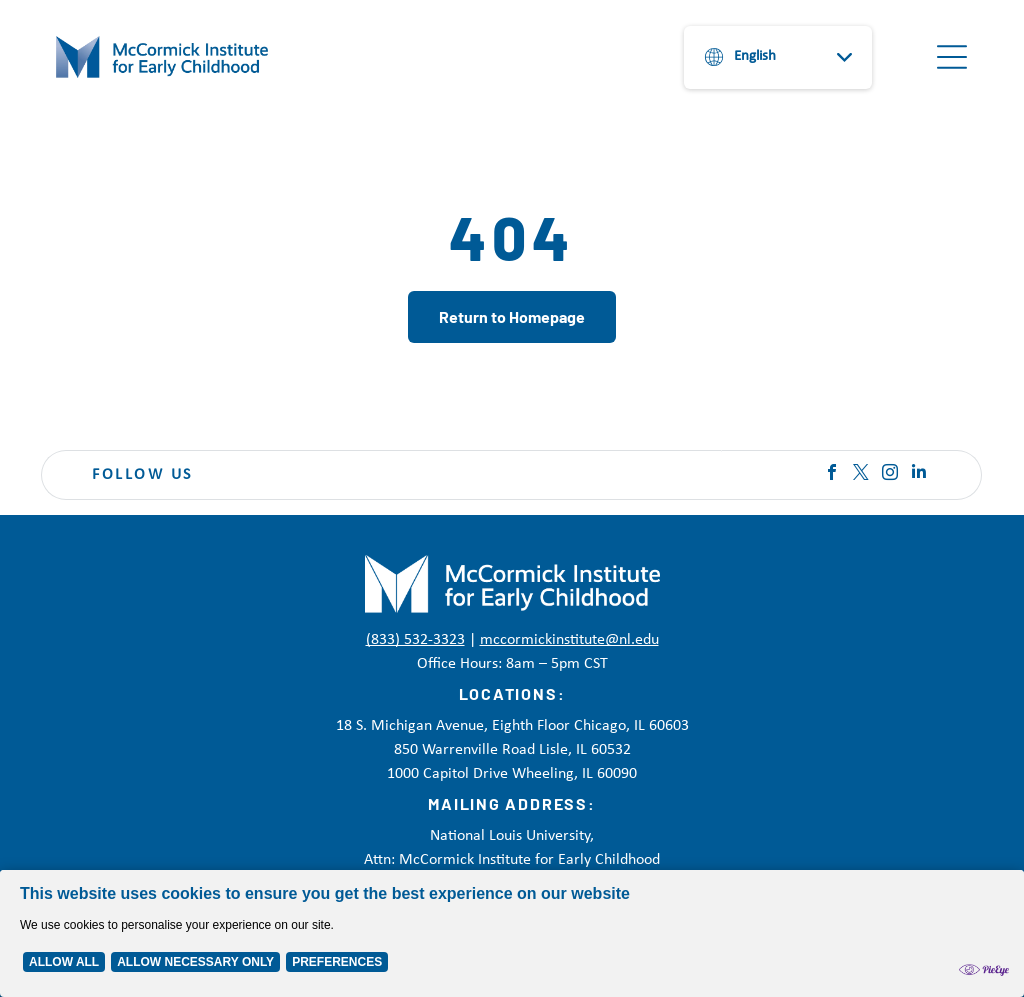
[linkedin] (919, 474)
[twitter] (861, 474)
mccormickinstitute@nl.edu (569, 640)
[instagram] (890, 474)
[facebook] (832, 474)
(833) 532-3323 (415, 640)
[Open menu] (952, 57)
